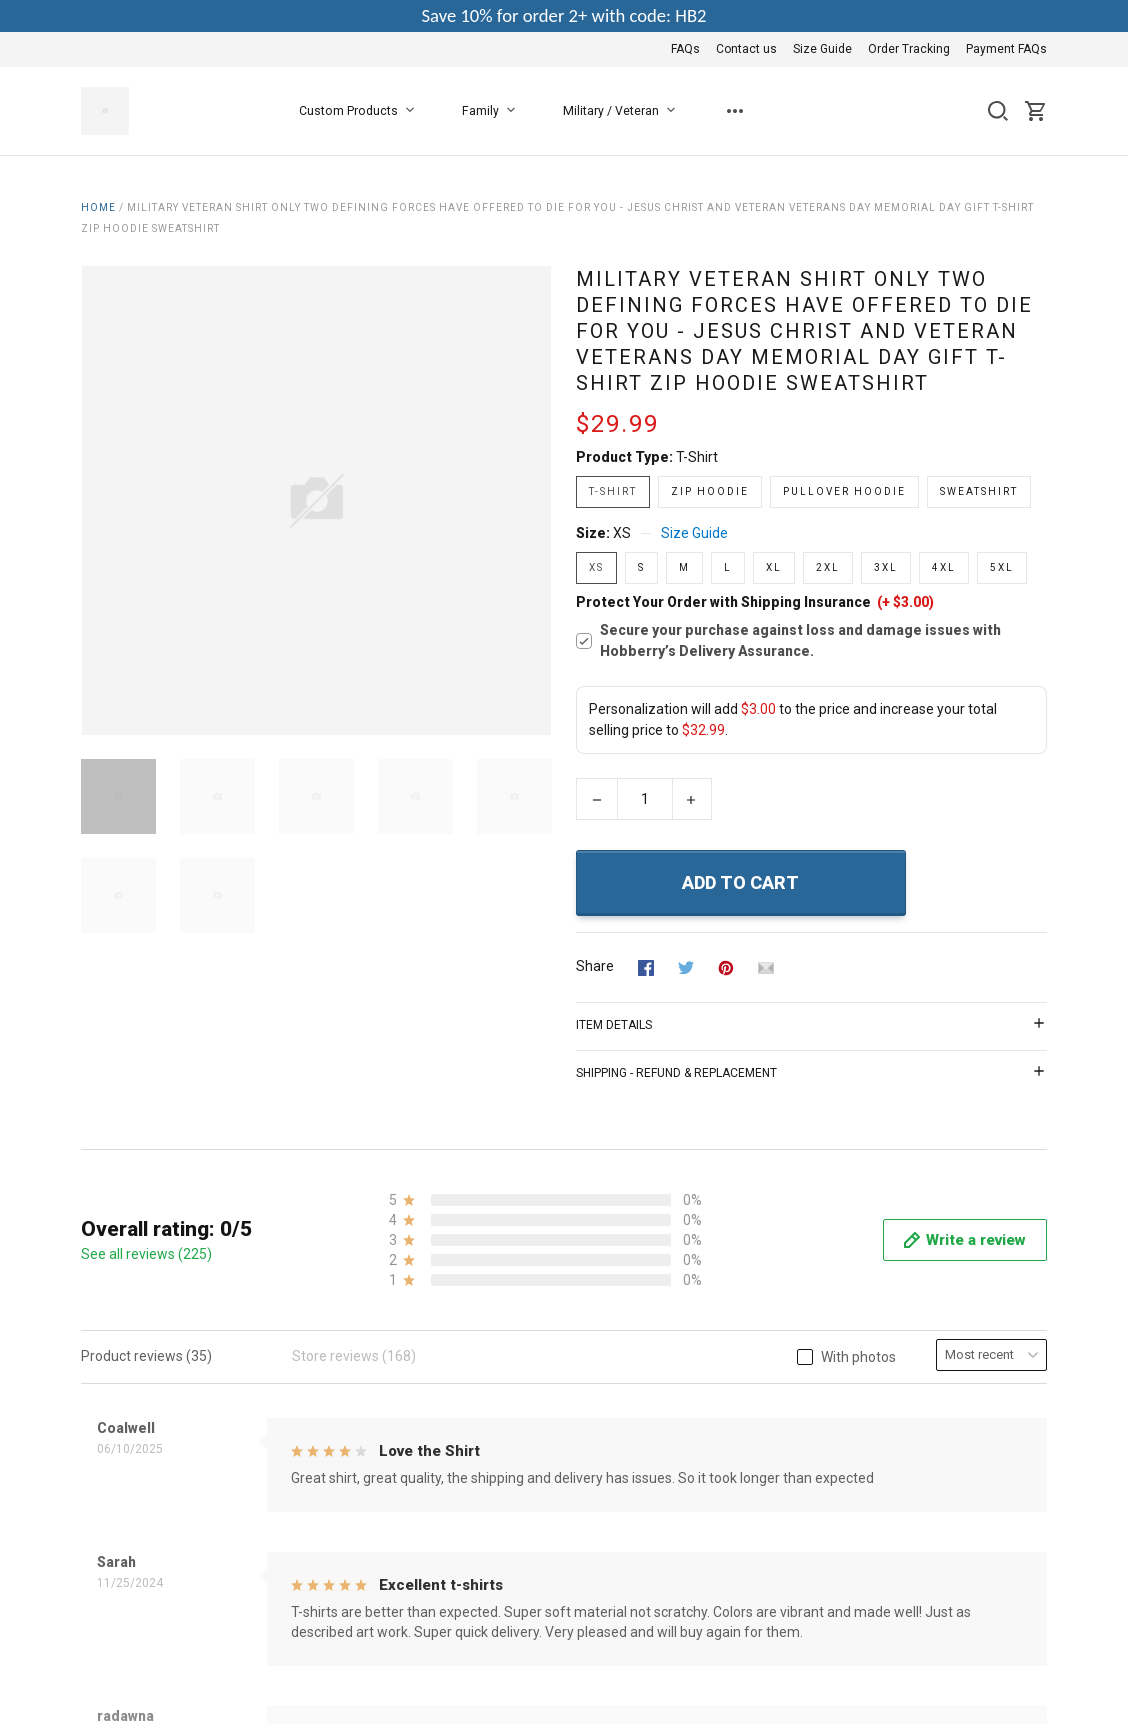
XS (622, 533)
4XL (944, 567)
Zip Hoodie (710, 491)
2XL (828, 567)
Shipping (438, 1414)
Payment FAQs (1006, 49)
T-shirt (697, 457)
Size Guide (822, 49)
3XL (886, 567)
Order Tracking (909, 49)
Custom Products (360, 111)
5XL (1002, 567)
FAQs (685, 49)
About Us (440, 1306)
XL (774, 567)
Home (98, 207)
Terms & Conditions (472, 1333)
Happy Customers (467, 1468)
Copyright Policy (461, 1441)
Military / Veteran (623, 111)
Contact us (746, 49)
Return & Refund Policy (483, 1387)
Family (492, 111)
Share (595, 966)
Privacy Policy (454, 1360)
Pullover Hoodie (844, 491)
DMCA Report (1004, 1534)
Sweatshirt (979, 491)
